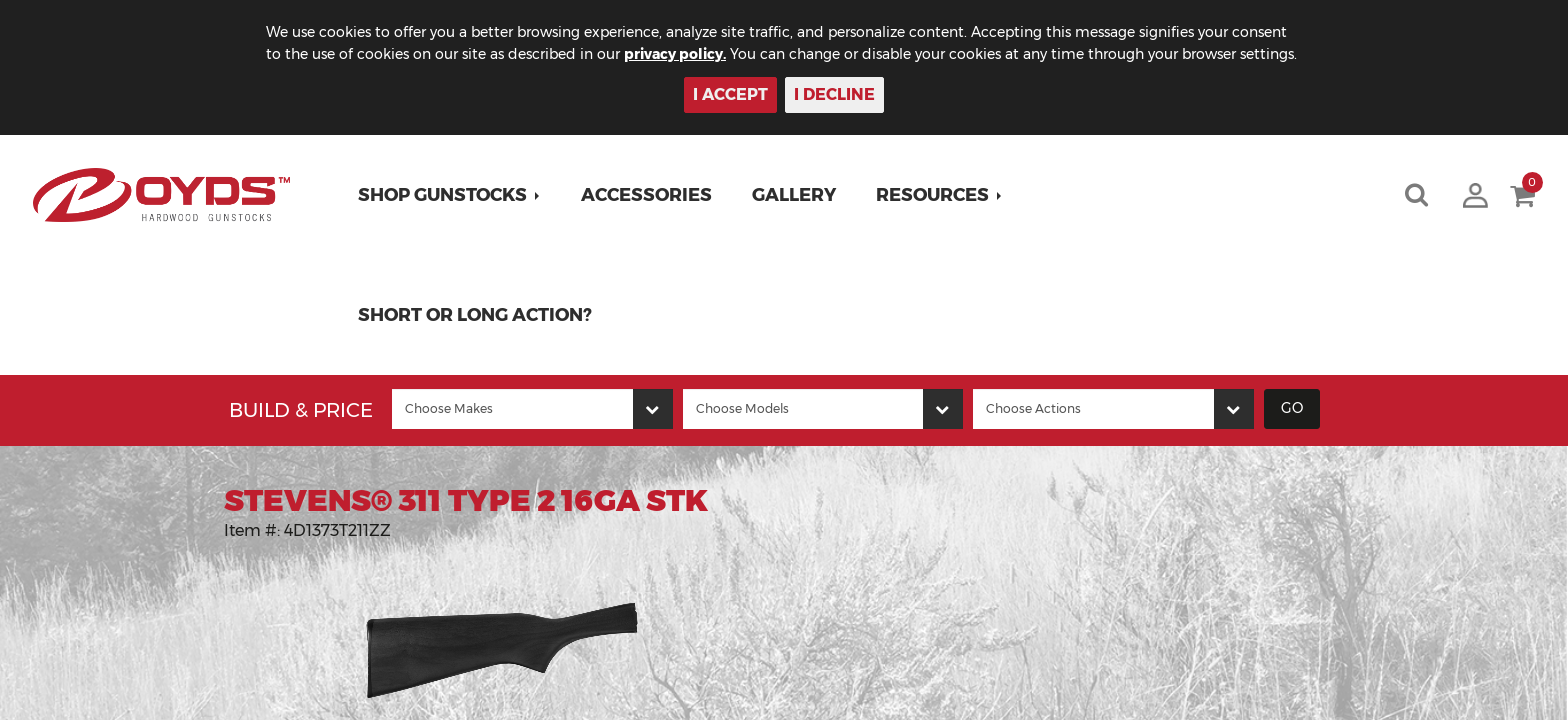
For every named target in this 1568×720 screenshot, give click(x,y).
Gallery (794, 195)
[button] (449, 195)
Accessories (646, 195)
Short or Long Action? (475, 315)
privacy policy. (675, 54)
